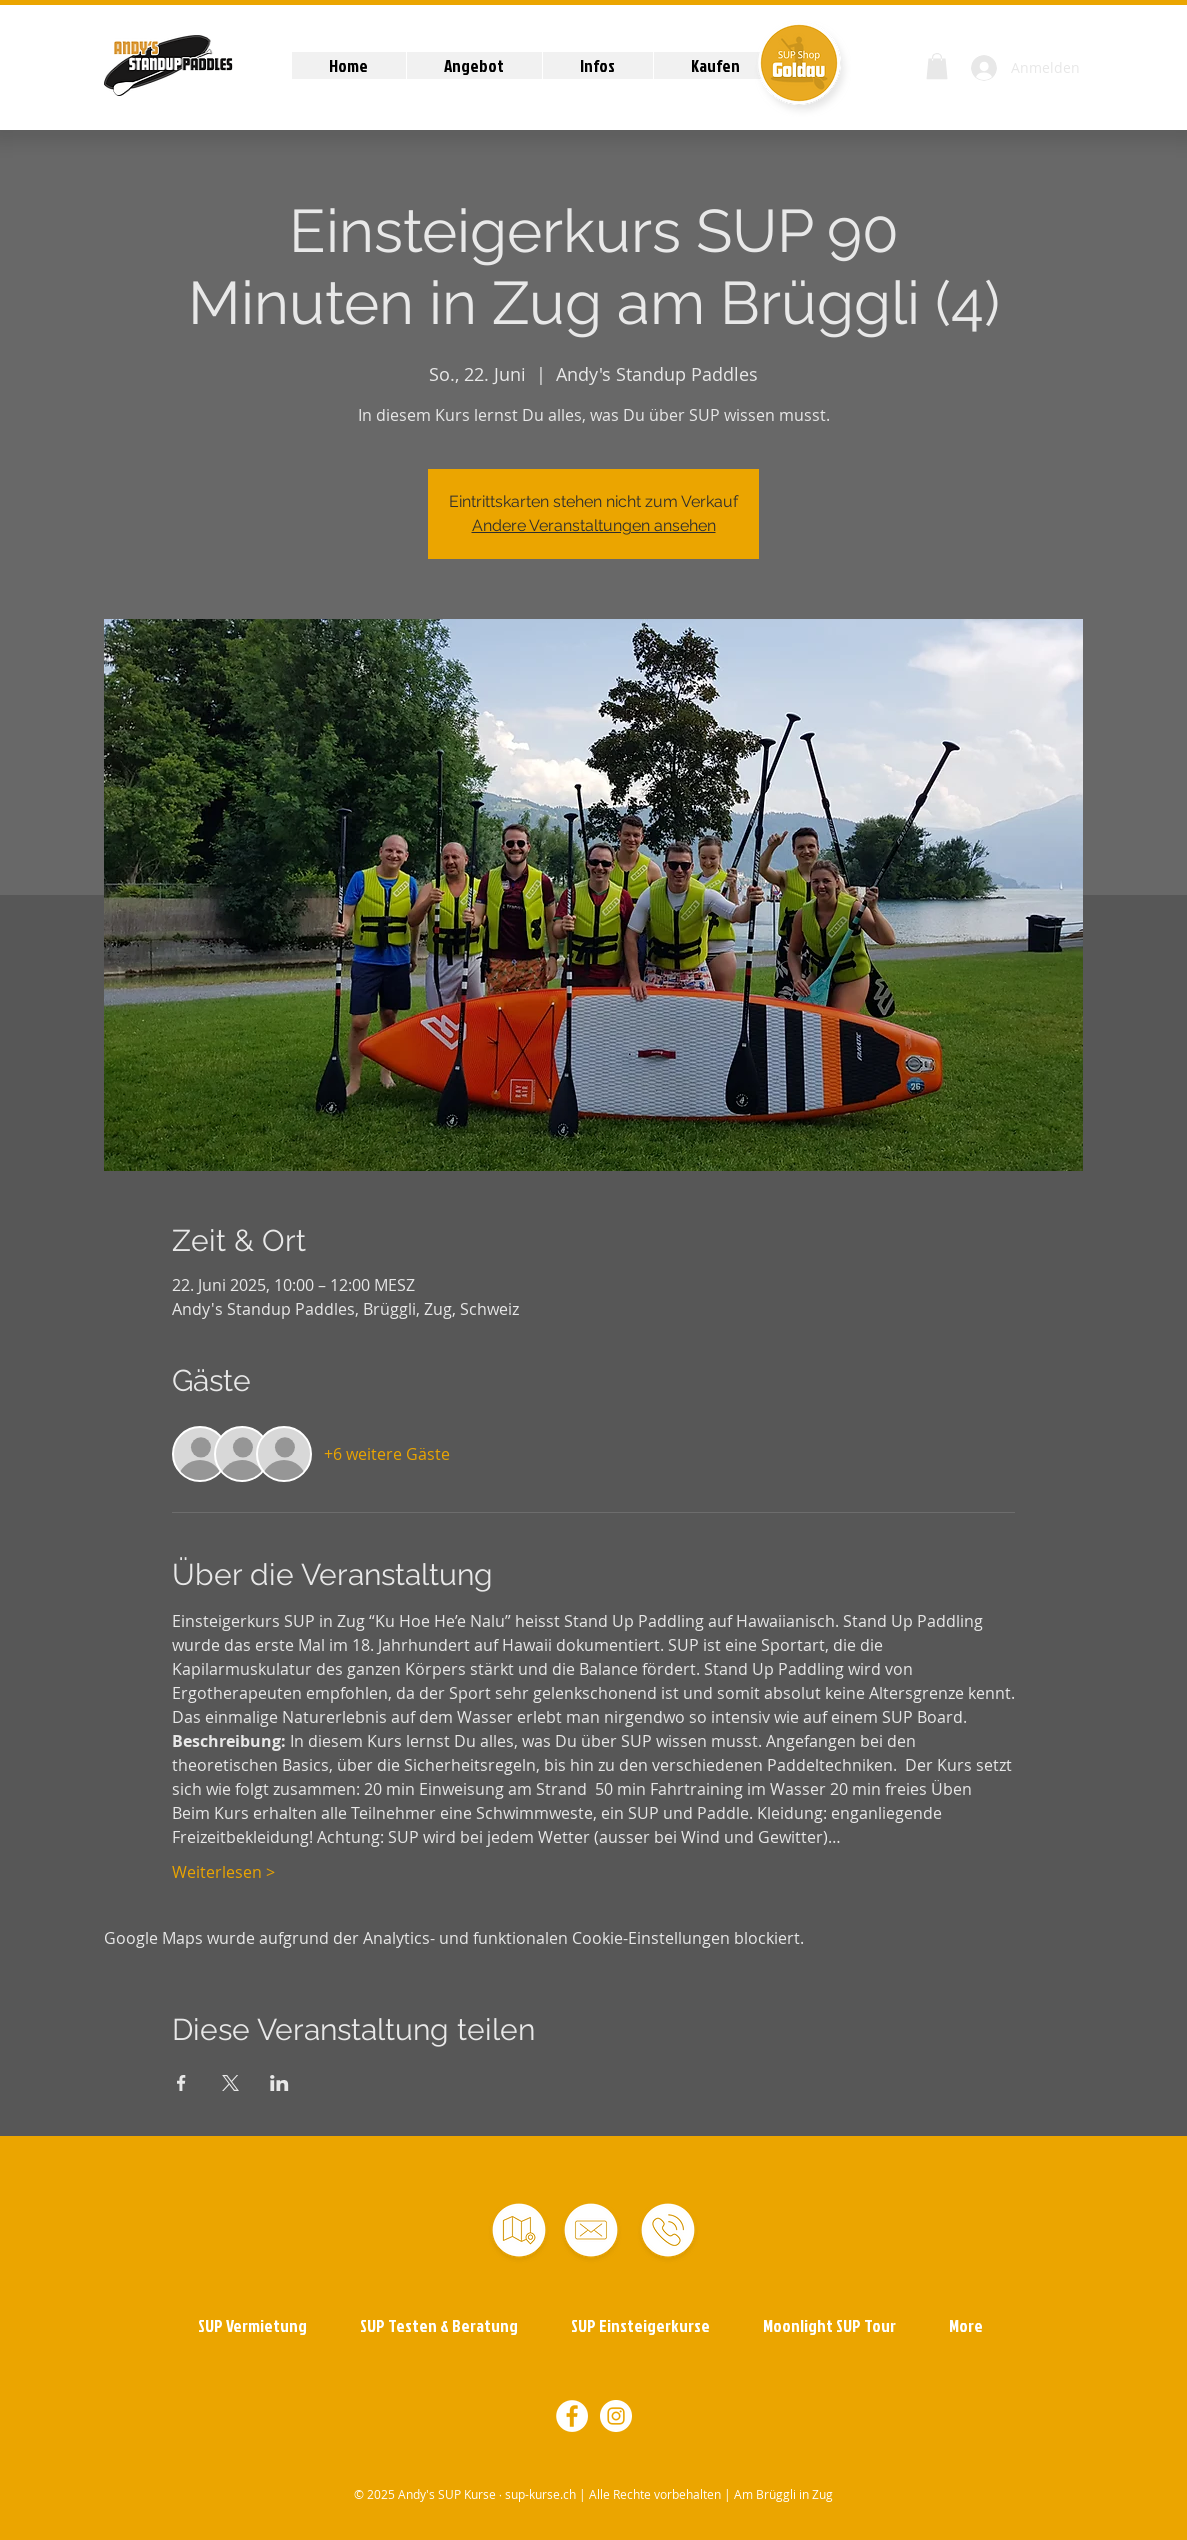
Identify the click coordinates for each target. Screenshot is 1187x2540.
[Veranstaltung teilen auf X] (230, 2083)
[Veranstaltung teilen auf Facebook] (181, 2083)
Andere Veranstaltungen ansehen (594, 525)
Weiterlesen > (223, 1872)
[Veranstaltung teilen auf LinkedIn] (279, 2083)
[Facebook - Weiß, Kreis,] (572, 2416)
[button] (474, 65)
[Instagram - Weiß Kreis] (616, 2416)
